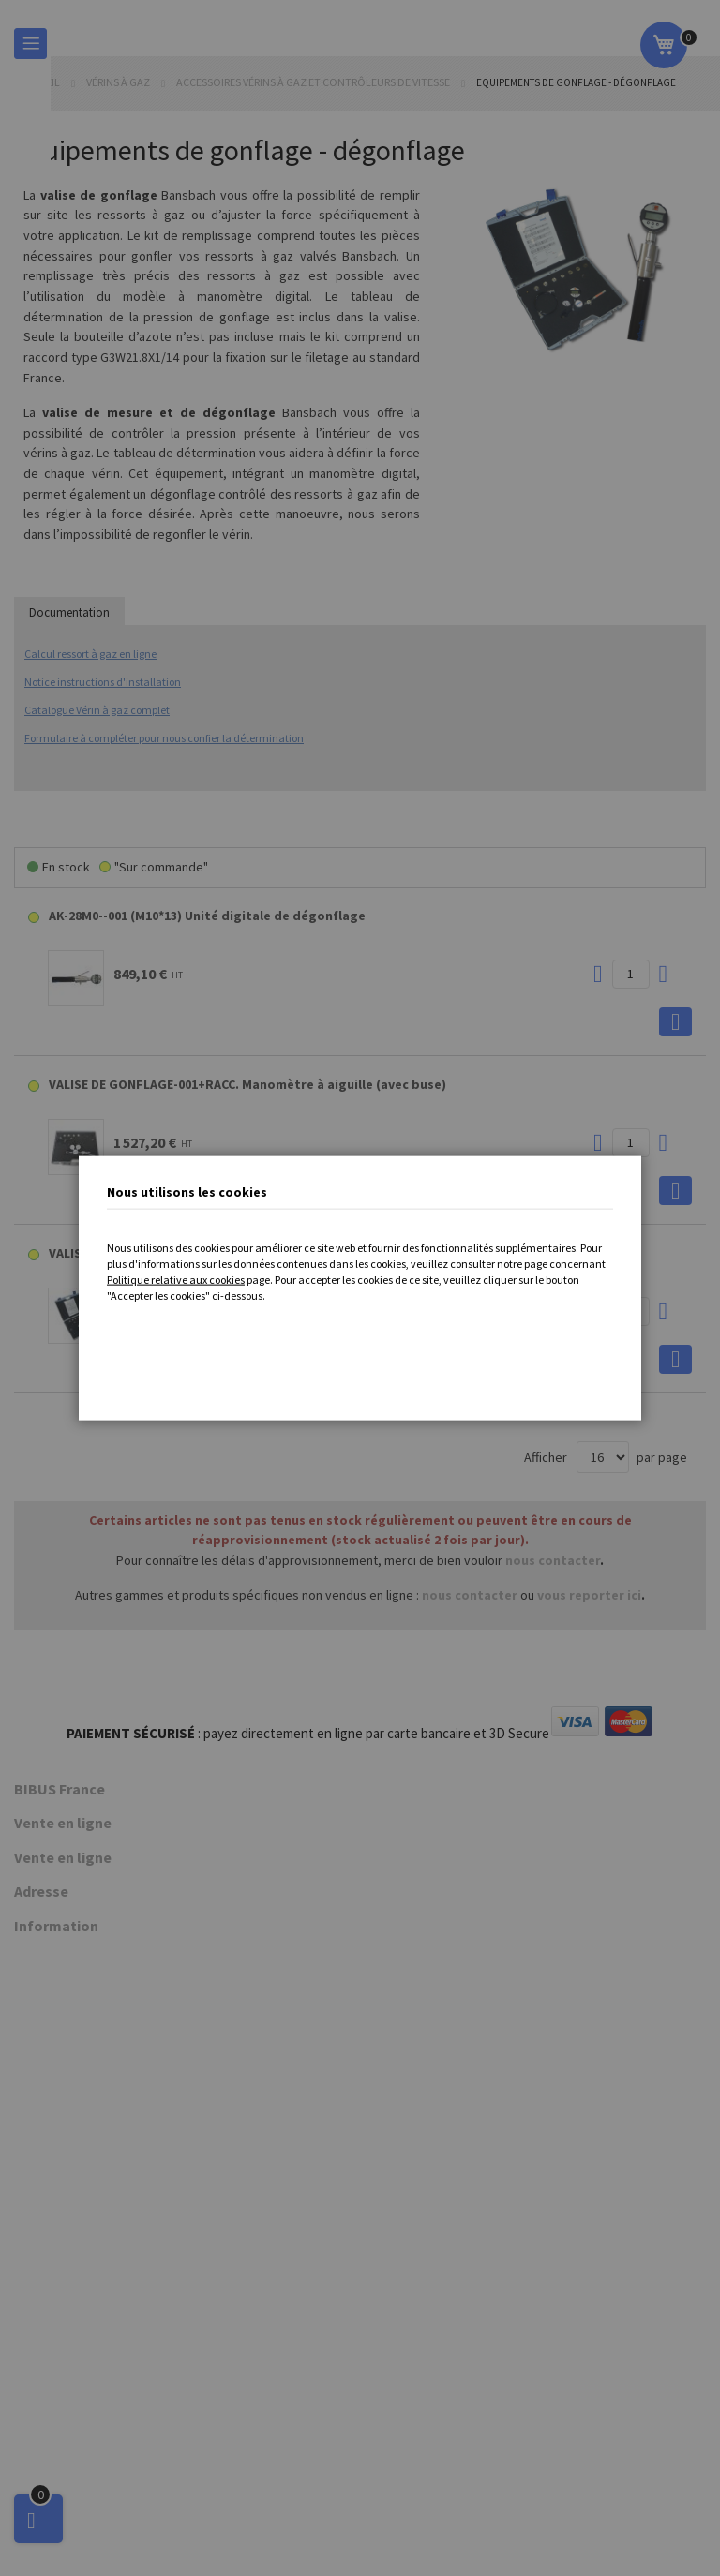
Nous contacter (57, 2483)
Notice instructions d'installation (102, 682)
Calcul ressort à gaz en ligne (90, 654)
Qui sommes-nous (64, 1822)
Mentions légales (62, 2422)
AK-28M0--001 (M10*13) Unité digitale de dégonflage (207, 915)
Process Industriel (65, 2112)
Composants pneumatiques (91, 2018)
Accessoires (49, 1997)
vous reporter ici (589, 1594)
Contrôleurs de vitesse (78, 1956)
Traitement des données (83, 2443)
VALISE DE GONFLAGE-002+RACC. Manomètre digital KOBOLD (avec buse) (267, 1252)
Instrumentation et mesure (89, 2131)
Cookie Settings (72, 2514)
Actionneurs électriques (81, 2152)
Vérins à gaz (119, 82)
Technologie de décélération (94, 1936)
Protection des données (82, 2463)
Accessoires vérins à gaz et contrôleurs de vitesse (314, 82)
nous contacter (552, 1560)
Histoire (36, 1863)
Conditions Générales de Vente (101, 2402)
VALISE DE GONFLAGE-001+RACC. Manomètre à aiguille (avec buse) (247, 1084)
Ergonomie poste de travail (90, 2091)
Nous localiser (53, 1843)
